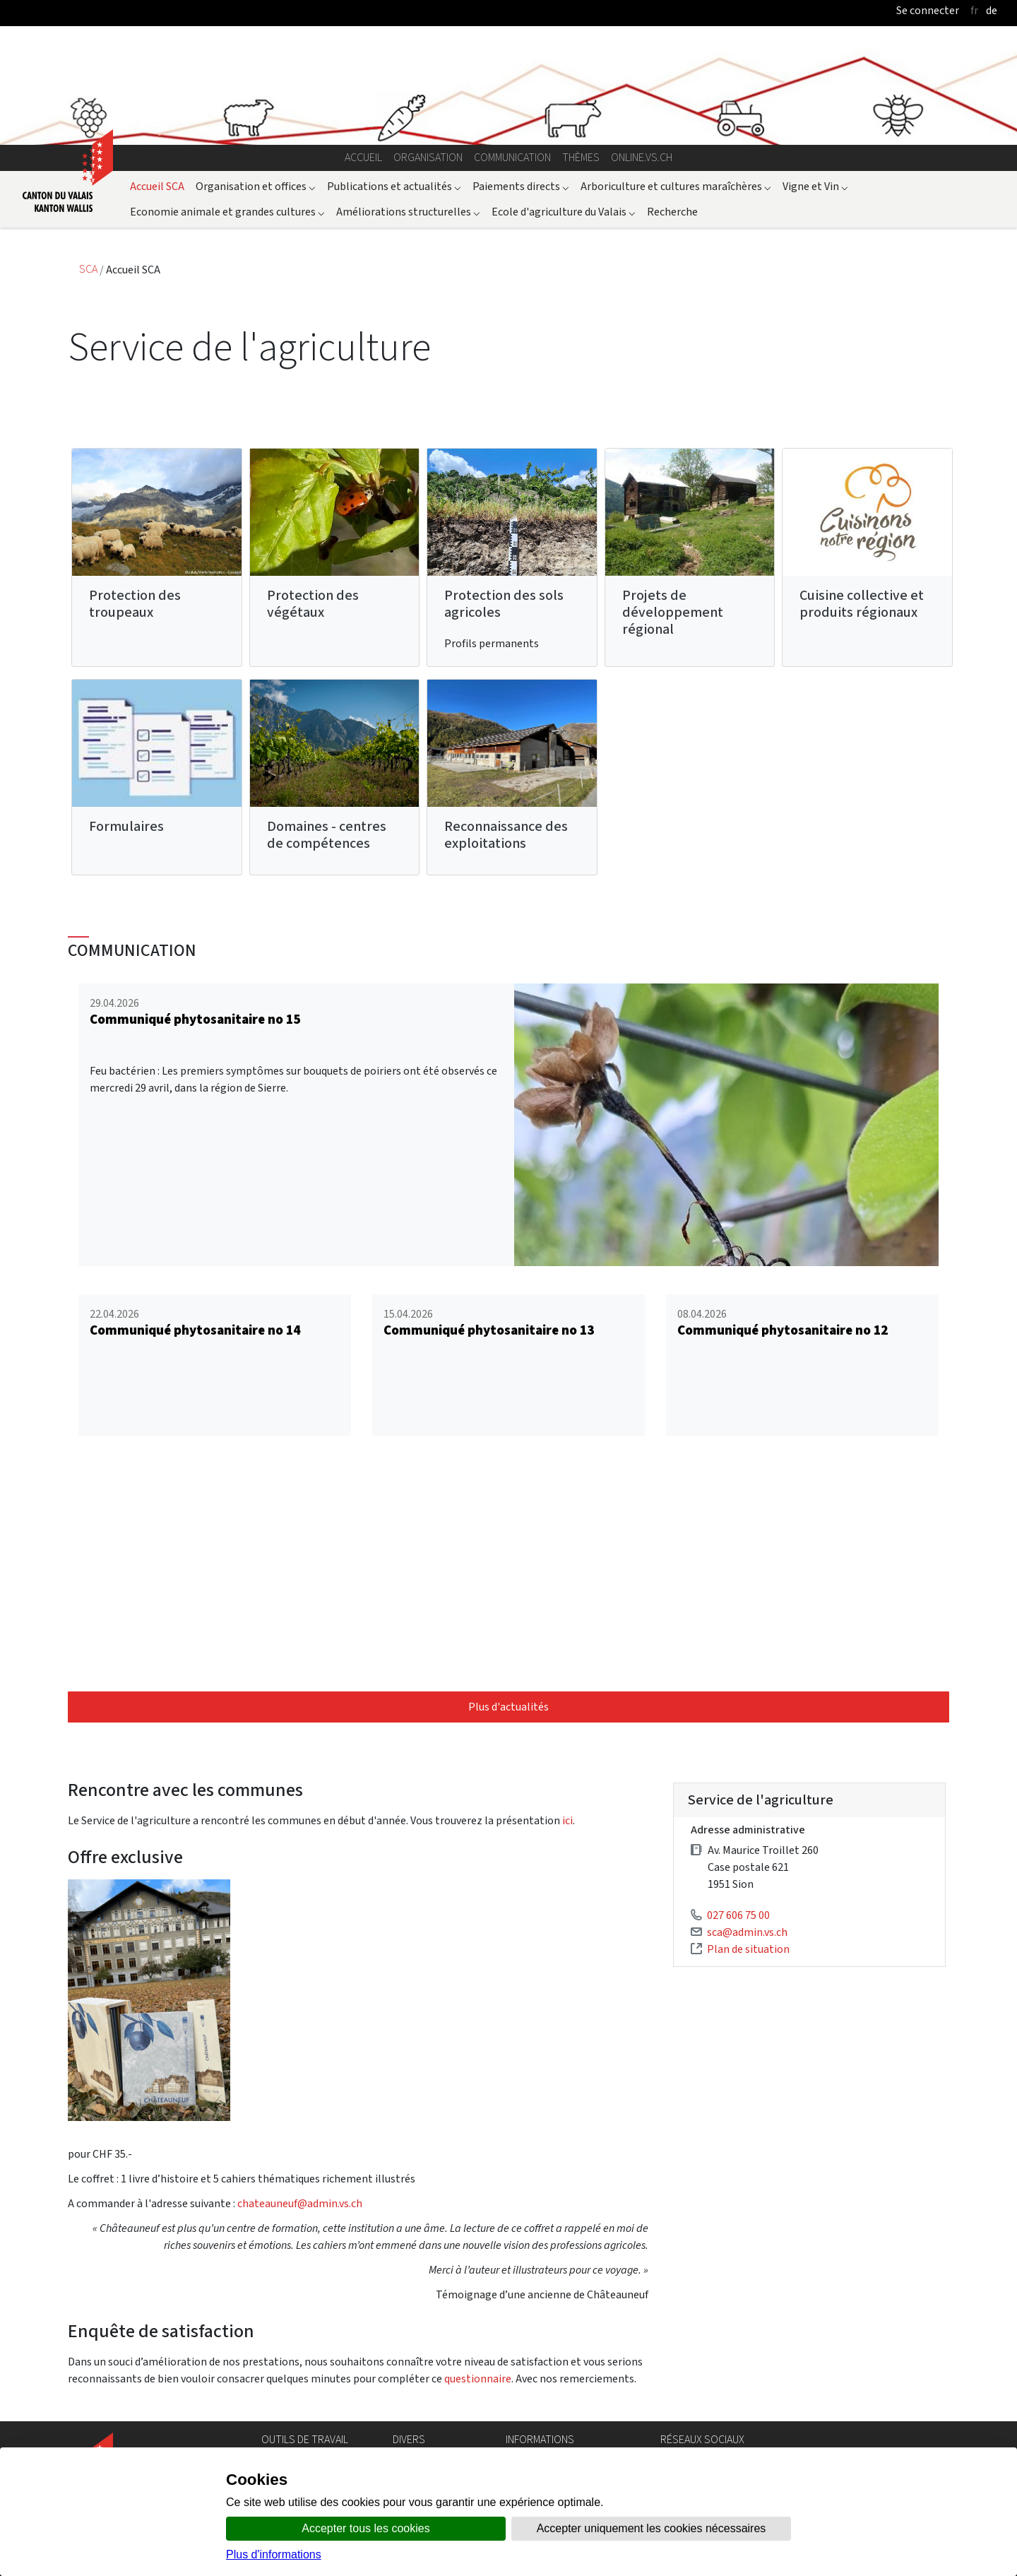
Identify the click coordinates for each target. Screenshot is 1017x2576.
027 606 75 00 (738, 1915)
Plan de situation (748, 1949)
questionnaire (477, 2378)
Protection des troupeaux (135, 604)
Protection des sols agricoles (504, 604)
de (991, 10)
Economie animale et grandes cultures (227, 211)
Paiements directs (520, 186)
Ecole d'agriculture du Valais (564, 211)
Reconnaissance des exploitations (506, 835)
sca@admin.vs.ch (747, 1932)
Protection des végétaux (313, 604)
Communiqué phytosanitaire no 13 (488, 1330)
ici (567, 1820)
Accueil (363, 157)
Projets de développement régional (672, 612)
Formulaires (126, 826)
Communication (512, 157)
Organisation (428, 157)
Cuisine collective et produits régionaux (861, 604)
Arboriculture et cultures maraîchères (676, 186)
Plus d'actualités (508, 1706)
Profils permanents (491, 643)
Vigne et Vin (815, 186)
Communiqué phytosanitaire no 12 (782, 1330)
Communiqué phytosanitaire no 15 (195, 1019)
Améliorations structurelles (408, 211)
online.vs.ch (641, 157)
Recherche (672, 211)
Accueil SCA (157, 186)
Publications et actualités (394, 186)
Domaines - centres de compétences (326, 835)
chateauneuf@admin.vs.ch (299, 2203)
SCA (89, 269)
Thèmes (581, 157)
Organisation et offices (256, 186)
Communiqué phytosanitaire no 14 (195, 1330)
